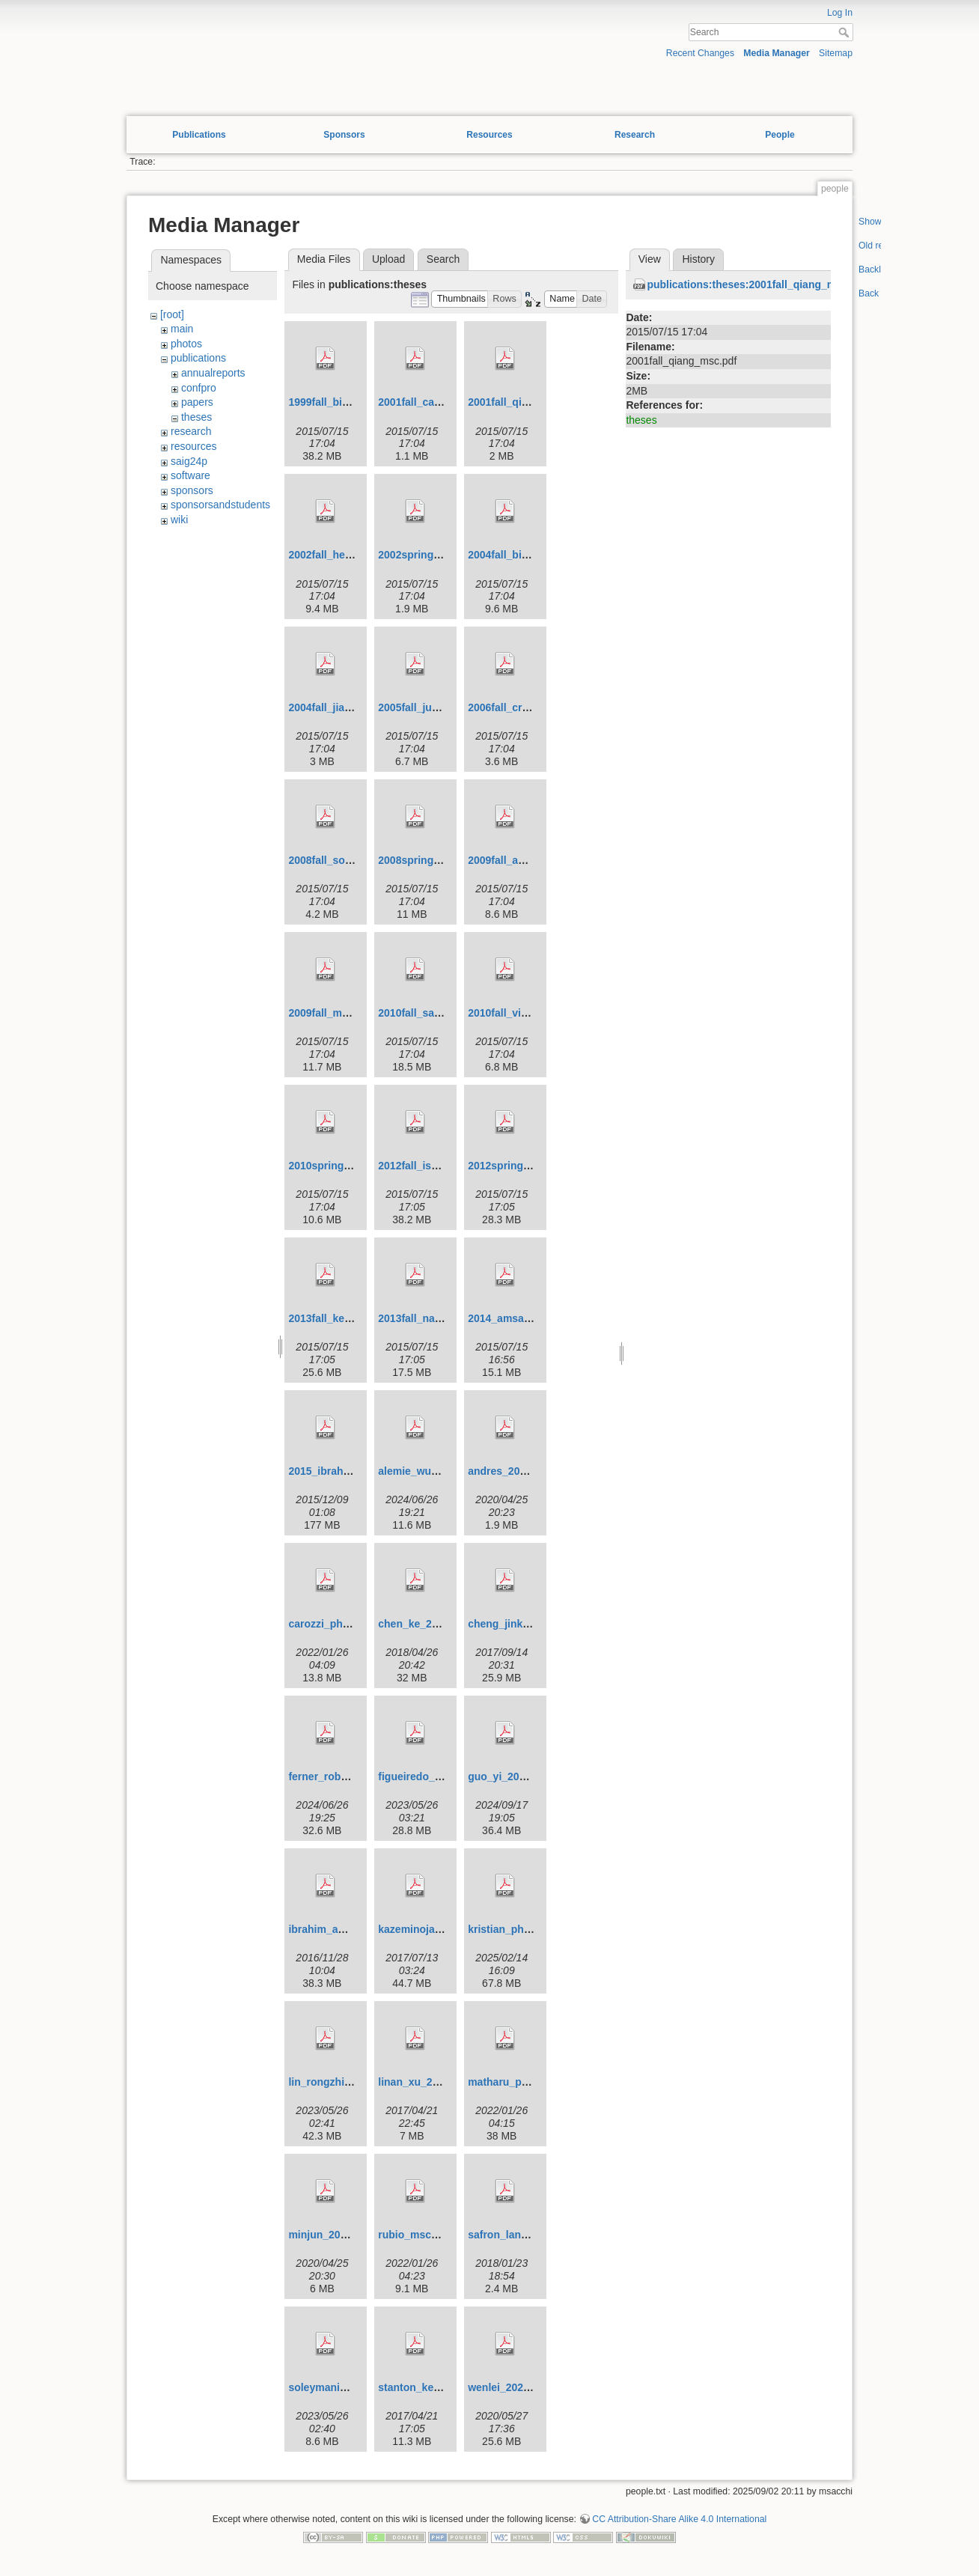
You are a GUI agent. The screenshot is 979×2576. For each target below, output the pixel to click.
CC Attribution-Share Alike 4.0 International (679, 2519)
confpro (198, 388)
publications (198, 358)
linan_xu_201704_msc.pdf (442, 2082)
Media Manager (776, 53)
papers (197, 402)
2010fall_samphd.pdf (430, 1013)
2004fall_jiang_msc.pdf (345, 707)
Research (634, 135)
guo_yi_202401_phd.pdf (527, 1776)
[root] (172, 314)
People (779, 135)
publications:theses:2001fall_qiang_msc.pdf (757, 284)
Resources (489, 135)
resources (193, 446)
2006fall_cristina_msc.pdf (531, 707)
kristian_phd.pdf (508, 1929)
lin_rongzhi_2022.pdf (340, 2082)
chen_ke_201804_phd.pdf (441, 1624)
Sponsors (344, 135)
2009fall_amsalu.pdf (517, 860)
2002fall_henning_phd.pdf (353, 555)
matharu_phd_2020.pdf (525, 2082)
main (182, 329)
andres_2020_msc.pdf (522, 1471)
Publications (198, 135)
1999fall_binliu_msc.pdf (347, 402)
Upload (388, 259)
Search (845, 32)
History (698, 259)
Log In (840, 12)
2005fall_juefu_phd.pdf (435, 707)
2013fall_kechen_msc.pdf (351, 1318)
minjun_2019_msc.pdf (342, 2235)
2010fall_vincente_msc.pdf (534, 1013)
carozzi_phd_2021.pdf (342, 1624)
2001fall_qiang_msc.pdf (527, 402)
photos (186, 344)
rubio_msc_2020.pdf (428, 2235)
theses (196, 417)
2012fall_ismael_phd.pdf (438, 1166)
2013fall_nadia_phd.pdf (436, 1318)
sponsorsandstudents (220, 505)
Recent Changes (700, 53)
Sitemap (836, 53)
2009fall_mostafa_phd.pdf (352, 1013)
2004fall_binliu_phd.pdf (526, 555)
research (191, 431)
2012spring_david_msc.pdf (535, 1166)
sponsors (192, 490)
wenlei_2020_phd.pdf (520, 2387)
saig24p (189, 461)
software (190, 475)
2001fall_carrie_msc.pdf (437, 402)
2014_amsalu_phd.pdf (522, 1318)
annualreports (213, 373)
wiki (179, 520)
